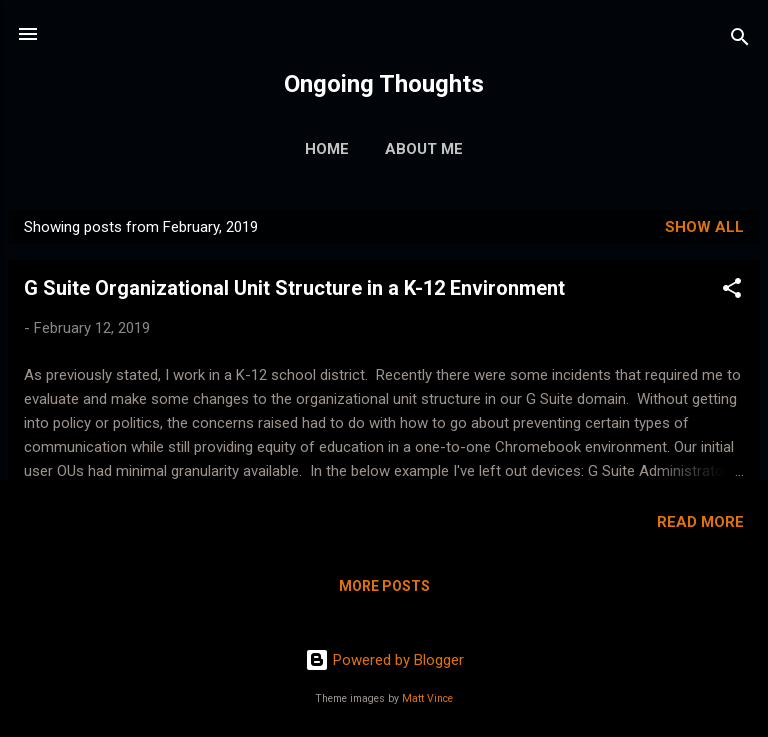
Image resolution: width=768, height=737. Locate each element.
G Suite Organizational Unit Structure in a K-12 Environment (294, 288)
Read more (700, 522)
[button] (732, 291)
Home (327, 149)
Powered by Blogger (384, 660)
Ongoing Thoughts (384, 84)
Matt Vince (427, 698)
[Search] (740, 40)
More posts (384, 586)
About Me (424, 149)
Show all (704, 227)
